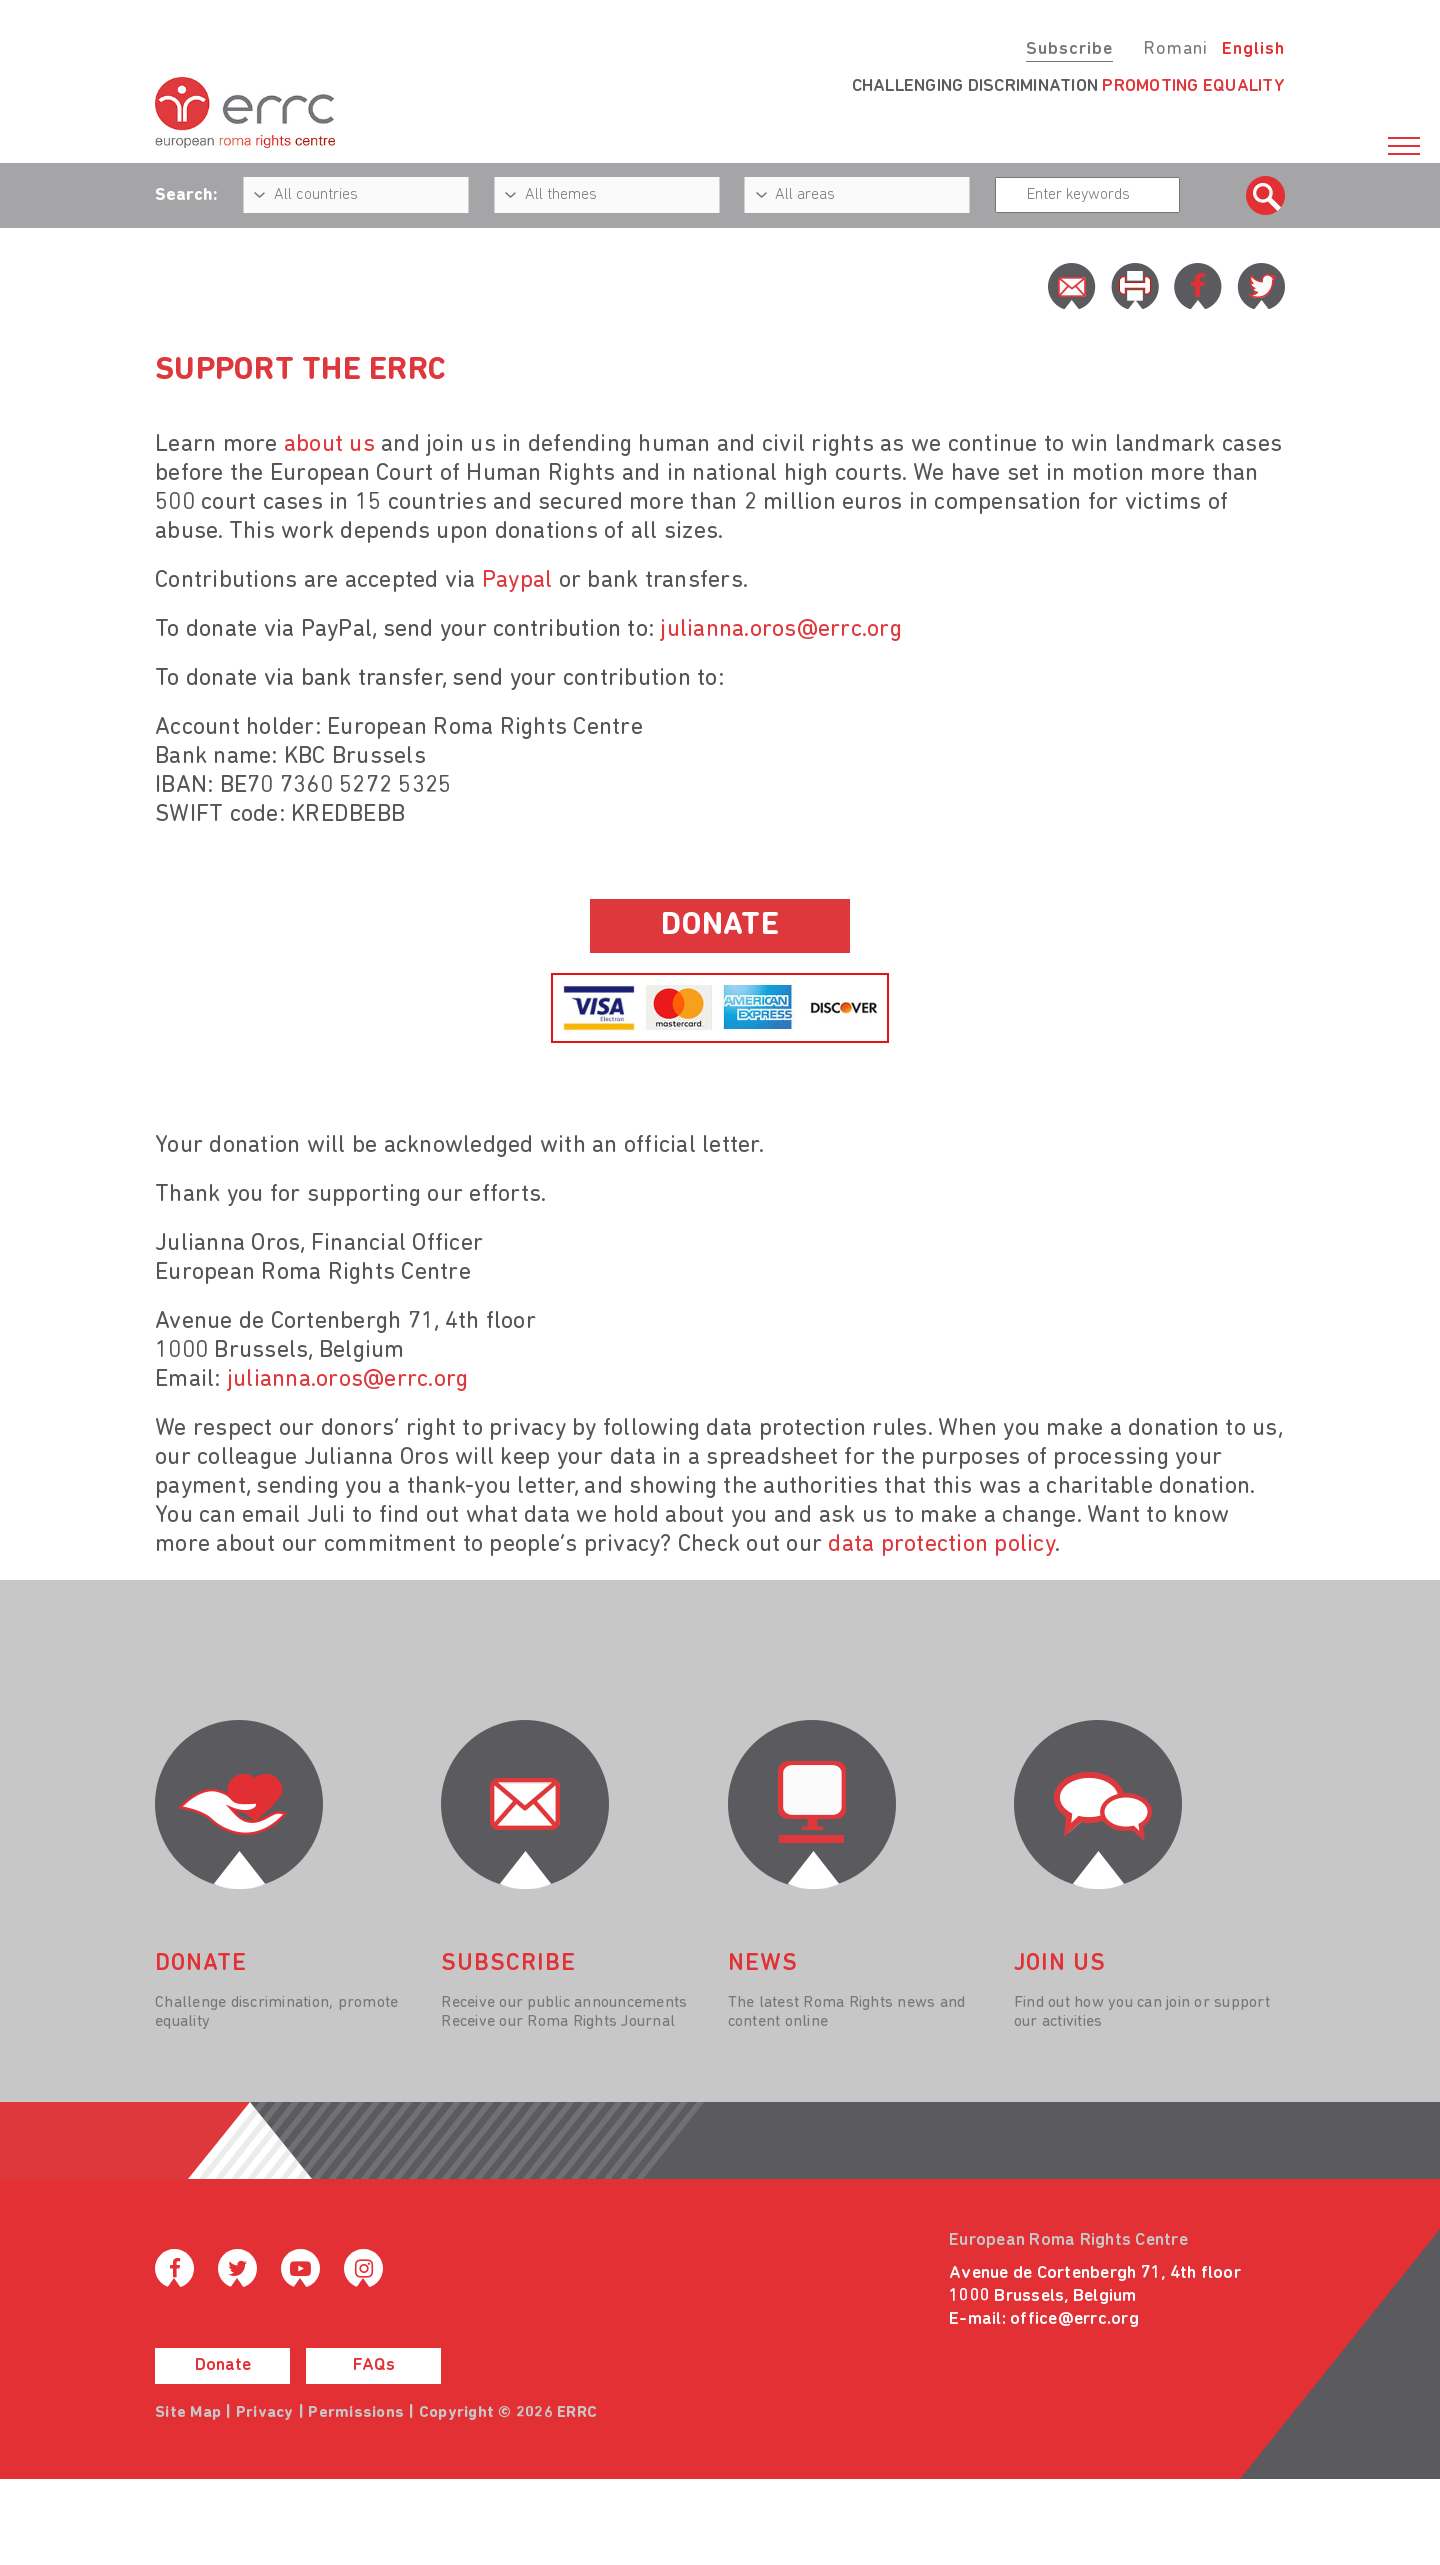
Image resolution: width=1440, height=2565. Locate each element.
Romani (1175, 49)
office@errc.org (1074, 2319)
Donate (223, 2365)
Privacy (265, 2413)
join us (1060, 1964)
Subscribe (1069, 49)
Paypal (520, 581)
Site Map (188, 2413)
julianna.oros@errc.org (781, 630)
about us (329, 445)
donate (720, 926)
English (1253, 49)
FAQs (374, 2365)
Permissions (356, 2413)
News (763, 1964)
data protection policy (941, 1545)
